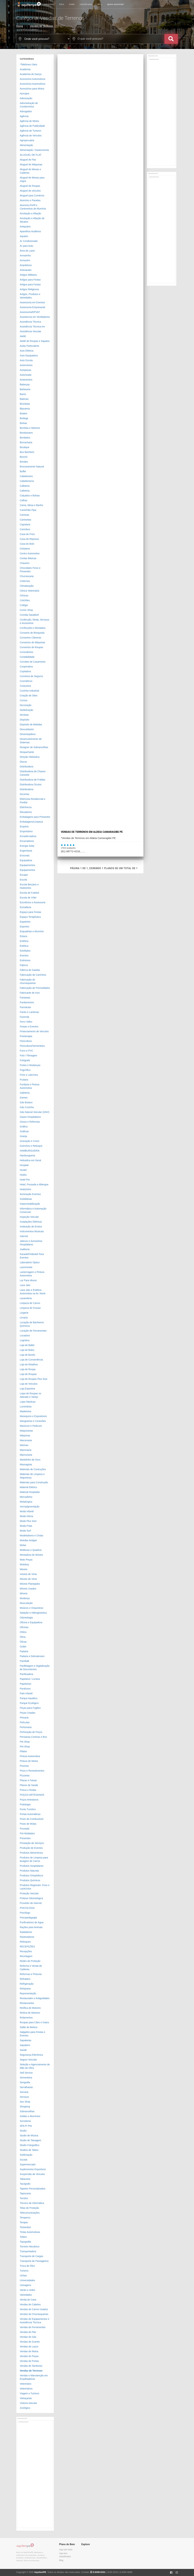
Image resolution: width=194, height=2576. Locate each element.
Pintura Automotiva (30, 1756)
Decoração (25, 705)
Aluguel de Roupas (30, 185)
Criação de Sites (28, 695)
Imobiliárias (26, 1199)
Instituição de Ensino (31, 1226)
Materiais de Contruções (33, 1469)
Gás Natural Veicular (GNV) (34, 1112)
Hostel (23, 1170)
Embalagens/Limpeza (31, 821)
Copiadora (25, 671)
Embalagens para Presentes (35, 817)
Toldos (23, 2236)
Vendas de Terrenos (41, 25)
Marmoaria (25, 1450)
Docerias (24, 794)
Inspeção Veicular (29, 1217)
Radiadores (26, 1932)
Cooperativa (26, 666)
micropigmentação (29, 1506)
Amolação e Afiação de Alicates (32, 220)
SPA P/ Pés (26, 2125)
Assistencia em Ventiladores (35, 317)
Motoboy (24, 1564)
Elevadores (26, 812)
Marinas (24, 1445)
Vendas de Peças (29, 2356)
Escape (24, 874)
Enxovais (25, 855)
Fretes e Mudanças (30, 1065)
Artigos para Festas (30, 279)
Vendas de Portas (29, 2361)
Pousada (24, 1828)
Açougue (24, 93)
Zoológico (25, 2408)
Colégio (24, 605)
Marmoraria (26, 1454)
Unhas (23, 2275)
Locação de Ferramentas (33, 1330)
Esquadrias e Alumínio (32, 931)
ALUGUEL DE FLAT (30, 154)
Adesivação (26, 98)
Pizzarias (25, 1775)
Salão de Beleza (28, 2027)
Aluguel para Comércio (32, 195)
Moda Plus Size (28, 1521)
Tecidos (24, 2198)
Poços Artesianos (29, 1799)
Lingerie (24, 1312)
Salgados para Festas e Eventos (32, 2034)
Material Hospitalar (30, 1492)
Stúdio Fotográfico (29, 2145)
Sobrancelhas (27, 2111)
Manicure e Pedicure (31, 1425)
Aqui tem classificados (65, 2555)
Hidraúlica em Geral (30, 1160)
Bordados (25, 437)
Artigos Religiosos (29, 289)
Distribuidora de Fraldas (32, 779)
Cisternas (25, 581)
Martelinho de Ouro (30, 1459)
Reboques (25, 1941)
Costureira (25, 685)
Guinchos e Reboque (31, 1145)
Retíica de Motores (30, 2012)
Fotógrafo (25, 1060)
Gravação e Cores (29, 1141)
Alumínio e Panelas (30, 200)
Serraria (24, 2092)
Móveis (23, 1569)
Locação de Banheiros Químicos (32, 1324)
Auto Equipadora (29, 355)
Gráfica (24, 1126)
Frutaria (24, 1079)
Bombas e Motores (30, 428)
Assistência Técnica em (32, 326)
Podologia (25, 1804)
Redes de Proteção (30, 1961)
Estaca (23, 936)
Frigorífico (25, 1070)
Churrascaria (27, 576)
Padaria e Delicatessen (32, 1656)
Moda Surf (25, 1530)
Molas (23, 1545)
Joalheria (25, 1249)
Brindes (24, 461)
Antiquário (25, 226)
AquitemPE (40, 2572)
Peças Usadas (27, 1712)
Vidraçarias (26, 2398)
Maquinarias (26, 1430)
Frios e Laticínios (29, 1074)
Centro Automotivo (30, 553)
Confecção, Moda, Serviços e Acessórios (34, 621)
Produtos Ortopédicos (31, 1875)
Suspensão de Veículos (32, 2174)
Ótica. (23, 1636)
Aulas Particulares (29, 345)
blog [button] (100, 4)
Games (24, 1097)
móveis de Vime (28, 1574)
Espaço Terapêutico (30, 917)
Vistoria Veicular (28, 2403)
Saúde (23, 2050)
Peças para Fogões (30, 1708)
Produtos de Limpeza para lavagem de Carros (34, 1859)
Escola (23, 879)
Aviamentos (26, 379)
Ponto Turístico (28, 1809)
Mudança (25, 1598)
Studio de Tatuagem (30, 2140)
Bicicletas (25, 403)
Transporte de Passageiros (34, 2261)
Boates (23, 413)
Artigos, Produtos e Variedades (30, 296)
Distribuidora (26, 766)
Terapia (24, 2222)
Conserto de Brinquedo (32, 632)
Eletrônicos (26, 807)
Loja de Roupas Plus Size (33, 1379)
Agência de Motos (29, 121)
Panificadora (26, 1674)
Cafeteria (25, 485)
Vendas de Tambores (31, 2365)
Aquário (24, 236)
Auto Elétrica (26, 350)
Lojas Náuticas (28, 1401)
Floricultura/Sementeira (32, 1045)
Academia (25, 69)
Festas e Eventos (29, 1026)
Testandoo (25, 2227)
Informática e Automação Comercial (33, 1210)
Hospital (24, 1165)
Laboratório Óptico (30, 1262)
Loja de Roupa (27, 1369)
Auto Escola (26, 360)
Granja (23, 1136)
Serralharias (26, 2087)
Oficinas (24, 1627)
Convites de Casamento (32, 661)
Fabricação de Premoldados (35, 988)
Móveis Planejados (30, 1583)
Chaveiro (24, 563)
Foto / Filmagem (28, 1055)
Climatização (27, 585)
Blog (61, 2560)
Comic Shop (26, 610)
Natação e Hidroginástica (33, 1612)
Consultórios (26, 652)
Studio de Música (29, 2135)
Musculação (26, 1603)
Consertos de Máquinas (32, 642)
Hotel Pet (25, 1179)
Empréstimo (26, 831)
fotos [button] (61, 4)
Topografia (25, 2241)
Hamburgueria (27, 1155)
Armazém (25, 260)
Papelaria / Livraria (30, 1679)
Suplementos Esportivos (33, 2169)
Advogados (26, 111)
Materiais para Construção (34, 1482)
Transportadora (28, 2251)
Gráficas (24, 1131)
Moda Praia (26, 1525)
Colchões (25, 600)
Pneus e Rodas (28, 1790)
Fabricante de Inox (30, 992)
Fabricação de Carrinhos (33, 974)
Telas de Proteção (29, 2208)
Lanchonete (26, 1267)
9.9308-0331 (98, 2572)
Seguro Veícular (28, 2059)
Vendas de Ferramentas (32, 2327)
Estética (24, 941)
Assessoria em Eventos (32, 302)
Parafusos (25, 1688)
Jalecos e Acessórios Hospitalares (31, 1243)
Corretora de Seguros (31, 676)
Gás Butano (26, 1102)
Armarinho (25, 255)
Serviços (24, 2096)
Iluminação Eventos (30, 1194)
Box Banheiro (27, 452)
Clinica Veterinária (29, 590)
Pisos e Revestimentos (32, 1770)
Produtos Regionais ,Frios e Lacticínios (35, 1887)
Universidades (27, 2280)
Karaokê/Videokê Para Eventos (32, 1256)
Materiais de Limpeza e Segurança (32, 1476)
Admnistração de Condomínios (29, 105)
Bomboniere (26, 432)
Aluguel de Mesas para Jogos (32, 179)
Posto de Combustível (31, 1819)
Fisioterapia (26, 1036)
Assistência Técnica (30, 321)
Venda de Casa (28, 2299)
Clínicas (24, 595)
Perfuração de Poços (31, 1732)
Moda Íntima (26, 1516)
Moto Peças (26, 1559)
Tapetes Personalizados (32, 2188)
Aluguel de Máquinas (31, 164)
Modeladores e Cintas (31, 1535)
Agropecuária (27, 140)
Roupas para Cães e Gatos (34, 2022)
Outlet (23, 1646)
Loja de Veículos (28, 1383)
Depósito (24, 719)
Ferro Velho (26, 1021)
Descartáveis (27, 729)
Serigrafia (25, 2082)
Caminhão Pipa (28, 510)
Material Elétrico (28, 1487)
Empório (24, 826)
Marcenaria (26, 1440)
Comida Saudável (29, 614)
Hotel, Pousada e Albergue (34, 1184)
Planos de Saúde (29, 1785)
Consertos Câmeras (30, 637)
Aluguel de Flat (28, 159)
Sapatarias (25, 2040)
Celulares (25, 548)
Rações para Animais (31, 1927)
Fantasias (25, 997)
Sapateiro (25, 2045)
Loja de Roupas (28, 1374)
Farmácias (25, 1007)
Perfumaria (25, 1727)
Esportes (24, 926)
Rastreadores (27, 1936)
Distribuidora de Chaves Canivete (32, 773)
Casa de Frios (27, 534)
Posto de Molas (28, 1823)
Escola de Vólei (28, 897)
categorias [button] (49, 4)
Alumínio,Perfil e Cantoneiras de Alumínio (33, 207)
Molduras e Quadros (31, 1550)
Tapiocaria (25, 2193)
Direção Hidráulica (29, 757)
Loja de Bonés (27, 1354)
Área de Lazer (27, 250)
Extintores (25, 960)
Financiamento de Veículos (34, 1031)
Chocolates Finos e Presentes (30, 570)
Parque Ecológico (29, 1703)
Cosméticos (26, 681)
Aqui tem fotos (65, 2549)
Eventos (24, 955)
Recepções (26, 1951)
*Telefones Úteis (28, 64)
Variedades (26, 2294)
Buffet (23, 471)
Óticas (23, 1641)
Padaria (24, 1651)
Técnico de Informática (32, 2203)
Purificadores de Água (32, 1922)
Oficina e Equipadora (31, 1622)
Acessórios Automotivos (32, 79)
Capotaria (25, 524)
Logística (24, 1340)
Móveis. (24, 1593)
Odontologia (26, 1617)
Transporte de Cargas (31, 2256)
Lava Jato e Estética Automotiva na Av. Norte (33, 1292)
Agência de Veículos (31, 135)
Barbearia (25, 389)
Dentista (24, 714)
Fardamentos (27, 1002)
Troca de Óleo (27, 2265)
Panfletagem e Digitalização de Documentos (35, 1667)
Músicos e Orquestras (31, 1608)
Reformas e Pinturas (31, 1974)
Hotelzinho (25, 1189)
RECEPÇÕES (27, 1946)
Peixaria (24, 1717)
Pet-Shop (25, 1746)
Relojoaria (25, 1988)
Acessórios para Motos (32, 88)
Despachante (27, 752)
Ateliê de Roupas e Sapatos (35, 341)
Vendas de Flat (28, 2332)
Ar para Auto (26, 245)
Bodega (24, 418)
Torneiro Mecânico (29, 2246)
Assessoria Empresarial (32, 307)
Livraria (24, 1317)
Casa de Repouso (29, 539)
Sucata (23, 2159)
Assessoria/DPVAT (30, 312)
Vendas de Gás (28, 2336)
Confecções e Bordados (32, 628)
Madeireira (25, 1411)
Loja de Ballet (27, 1345)
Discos (23, 761)
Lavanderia (26, 1298)
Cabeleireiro (26, 476)
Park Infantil (26, 1693)
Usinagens (25, 2285)
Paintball (24, 1661)
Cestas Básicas (28, 558)
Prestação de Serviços (32, 1843)
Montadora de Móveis (31, 1554)
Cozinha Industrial (29, 690)
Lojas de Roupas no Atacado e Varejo (30, 1395)
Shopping (25, 2106)
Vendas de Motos (29, 2351)
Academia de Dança (30, 74)
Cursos (23, 700)
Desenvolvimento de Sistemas (31, 741)
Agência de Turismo (30, 130)
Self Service (26, 2072)
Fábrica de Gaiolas (30, 970)
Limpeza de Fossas (30, 1308)
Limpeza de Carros (30, 1303)
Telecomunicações (30, 2212)
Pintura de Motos (29, 1761)
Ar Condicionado (29, 241)
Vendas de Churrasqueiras (34, 2314)
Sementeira (26, 2077)
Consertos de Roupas (31, 647)
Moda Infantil (27, 1511)
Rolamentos (26, 2017)
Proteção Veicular (29, 1893)
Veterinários (26, 2388)
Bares (23, 394)
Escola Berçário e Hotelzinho (29, 886)
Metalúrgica (26, 1501)
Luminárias (25, 1406)
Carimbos (25, 529)
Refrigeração (27, 1983)
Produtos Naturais (29, 1870)
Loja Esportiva (27, 1388)
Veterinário (25, 2383)
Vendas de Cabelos (30, 2304)
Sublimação (26, 2154)
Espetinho (25, 921)
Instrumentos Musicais (32, 1231)
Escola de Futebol (29, 892)
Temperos (25, 2217)
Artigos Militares (28, 274)
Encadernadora (28, 836)
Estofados (25, 950)
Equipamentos (27, 865)
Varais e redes (27, 2290)
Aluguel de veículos (30, 190)
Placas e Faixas (28, 1780)
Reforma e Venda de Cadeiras (31, 1967)
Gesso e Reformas (30, 1121)
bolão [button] (72, 4)
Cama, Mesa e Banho (31, 505)
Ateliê (23, 336)
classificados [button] (86, 4)
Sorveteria (25, 2121)
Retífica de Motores (30, 2008)
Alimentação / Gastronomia (34, 150)
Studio (23, 2130)
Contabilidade (27, 657)
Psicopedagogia (28, 1917)
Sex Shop (25, 2101)
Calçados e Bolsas (30, 495)
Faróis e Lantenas (29, 1012)
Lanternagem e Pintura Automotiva (32, 1274)
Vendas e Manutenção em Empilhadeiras (34, 2377)
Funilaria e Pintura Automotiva (29, 1086)
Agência (24, 116)
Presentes (25, 1838)
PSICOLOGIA (27, 1908)
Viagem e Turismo (29, 2393)
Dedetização (26, 710)
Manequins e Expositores (33, 1416)
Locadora (25, 1335)
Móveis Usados (28, 1588)
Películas (25, 1722)
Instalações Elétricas (31, 1221)
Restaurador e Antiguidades (35, 1998)
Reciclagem (26, 1956)
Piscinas (24, 1765)
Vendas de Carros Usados (34, 2309)
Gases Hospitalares (30, 1117)
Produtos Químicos (30, 1880)
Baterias (24, 399)
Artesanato (25, 270)
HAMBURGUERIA (29, 1150)
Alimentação (26, 145)
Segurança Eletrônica (31, 2054)
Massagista (26, 1464)
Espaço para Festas (30, 912)
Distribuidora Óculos (30, 784)
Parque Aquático (28, 1698)
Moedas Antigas (28, 1540)
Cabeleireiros (27, 481)
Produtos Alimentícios (31, 1852)
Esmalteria (25, 907)
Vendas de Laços (29, 2346)
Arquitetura (25, 265)
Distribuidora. (27, 789)
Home (19, 25)
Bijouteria (25, 408)
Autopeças (25, 370)
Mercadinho (26, 1496)
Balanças (25, 384)
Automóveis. (26, 365)
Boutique (24, 447)
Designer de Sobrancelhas (34, 747)
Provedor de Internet (31, 1903)
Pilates (23, 1751)
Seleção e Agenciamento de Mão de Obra (35, 2066)
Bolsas (23, 423)
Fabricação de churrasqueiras (28, 981)
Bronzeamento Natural (32, 466)
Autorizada (25, 374)
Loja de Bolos (27, 1350)
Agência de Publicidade (32, 125)
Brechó (23, 457)
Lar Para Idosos (28, 1280)
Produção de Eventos (31, 1848)
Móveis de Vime (28, 1579)
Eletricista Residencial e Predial (32, 801)
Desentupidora (27, 734)
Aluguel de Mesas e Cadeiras (30, 171)
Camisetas (25, 519)
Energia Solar (27, 845)
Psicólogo (25, 1912)
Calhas (23, 500)
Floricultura (26, 1041)
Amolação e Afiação (30, 213)
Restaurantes (27, 2003)
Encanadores (27, 841)
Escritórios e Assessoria (32, 902)
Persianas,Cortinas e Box (33, 1736)
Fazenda (24, 1017)
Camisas (24, 514)
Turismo (24, 2270)
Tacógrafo (25, 2183)
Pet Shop (25, 1741)
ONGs (23, 1632)
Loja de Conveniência (31, 1359)
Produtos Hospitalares (32, 1865)
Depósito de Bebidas (31, 724)
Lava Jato (25, 1285)
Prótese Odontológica (31, 1898)
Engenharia (26, 850)
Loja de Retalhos (29, 1364)
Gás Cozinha (27, 1107)
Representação (28, 1993)
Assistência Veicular (30, 331)
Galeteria (25, 1092)
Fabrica (24, 965)
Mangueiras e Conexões (33, 1421)
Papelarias (25, 1683)
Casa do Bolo (27, 543)
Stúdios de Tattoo (29, 2150)
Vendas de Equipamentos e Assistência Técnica (34, 2321)
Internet (24, 1236)
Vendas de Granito (30, 2341)
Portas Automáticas (30, 1814)
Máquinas (25, 1435)
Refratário (25, 1979)
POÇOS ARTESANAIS (32, 1794)
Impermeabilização (30, 1203)
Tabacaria (25, 2179)
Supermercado (28, 2164)
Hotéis (23, 1174)
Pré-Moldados (27, 1833)
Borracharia (26, 442)
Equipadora (26, 860)
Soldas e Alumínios (30, 2116)
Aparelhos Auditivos (30, 231)
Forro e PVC (26, 1050)
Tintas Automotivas (30, 2232)
